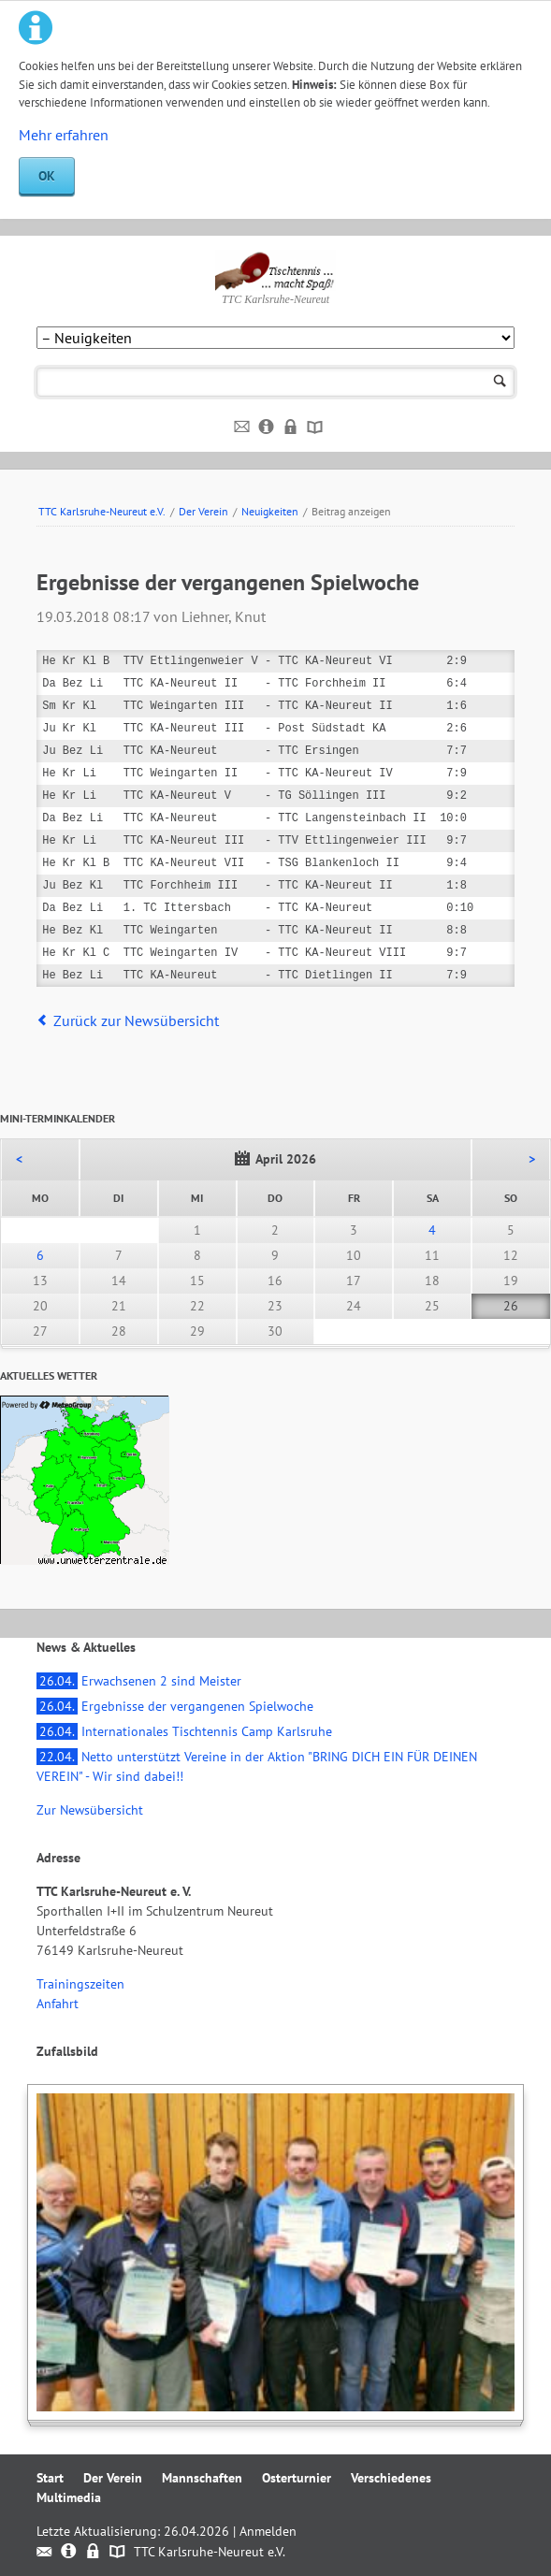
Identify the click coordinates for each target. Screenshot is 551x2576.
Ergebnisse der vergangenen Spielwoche (174, 1706)
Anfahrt (57, 2003)
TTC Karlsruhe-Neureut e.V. (102, 511)
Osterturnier (296, 2477)
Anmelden (268, 2531)
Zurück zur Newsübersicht (136, 1020)
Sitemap (316, 427)
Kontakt (243, 427)
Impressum (267, 427)
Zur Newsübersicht (89, 1810)
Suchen (500, 382)
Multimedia (68, 2497)
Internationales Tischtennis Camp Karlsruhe (184, 1731)
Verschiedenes (391, 2477)
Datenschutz (291, 427)
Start (50, 2477)
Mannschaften (202, 2477)
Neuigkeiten (269, 511)
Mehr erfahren (64, 134)
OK (46, 175)
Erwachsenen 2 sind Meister (138, 1680)
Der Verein (203, 511)
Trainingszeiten (80, 1983)
